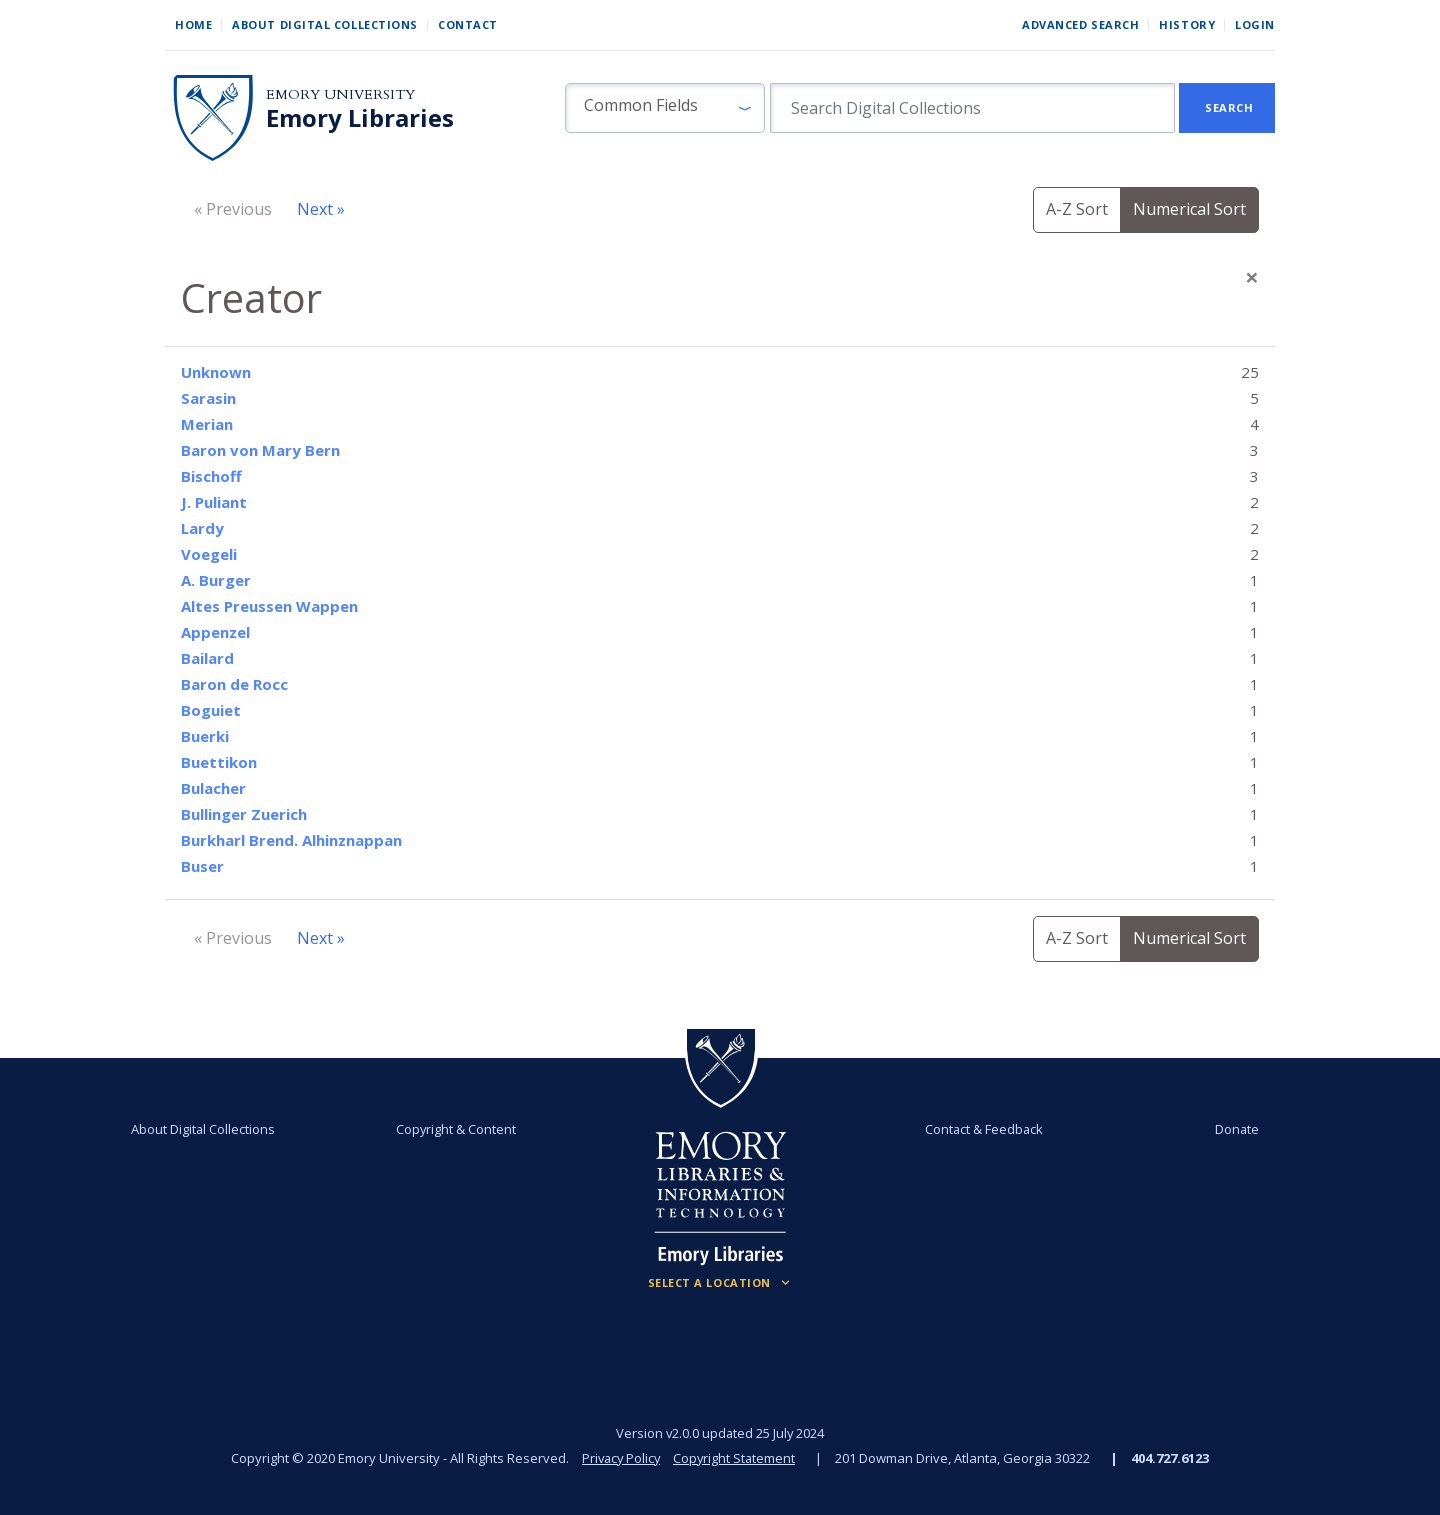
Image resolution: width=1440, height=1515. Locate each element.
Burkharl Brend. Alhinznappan (291, 840)
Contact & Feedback (983, 1129)
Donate (1234, 1129)
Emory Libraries (360, 118)
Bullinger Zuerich (244, 814)
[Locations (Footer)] (720, 1283)
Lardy (202, 528)
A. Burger (216, 580)
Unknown (216, 372)
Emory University (340, 94)
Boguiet (211, 710)
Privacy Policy (620, 1458)
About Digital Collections (325, 24)
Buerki (205, 736)
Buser (202, 866)
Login (1255, 24)
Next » (321, 209)
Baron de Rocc (234, 684)
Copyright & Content (457, 1129)
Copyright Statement (736, 1458)
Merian (207, 424)
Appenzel (215, 632)
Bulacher (213, 788)
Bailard (207, 658)
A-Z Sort (1077, 209)
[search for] (972, 108)
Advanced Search (1080, 24)
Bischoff (211, 476)
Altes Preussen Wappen (269, 606)
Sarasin (208, 398)
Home (193, 24)
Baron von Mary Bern (260, 450)
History (1187, 24)
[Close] (1252, 277)
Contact (468, 24)
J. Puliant (214, 502)
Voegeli (209, 554)
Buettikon (219, 762)
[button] (665, 108)
